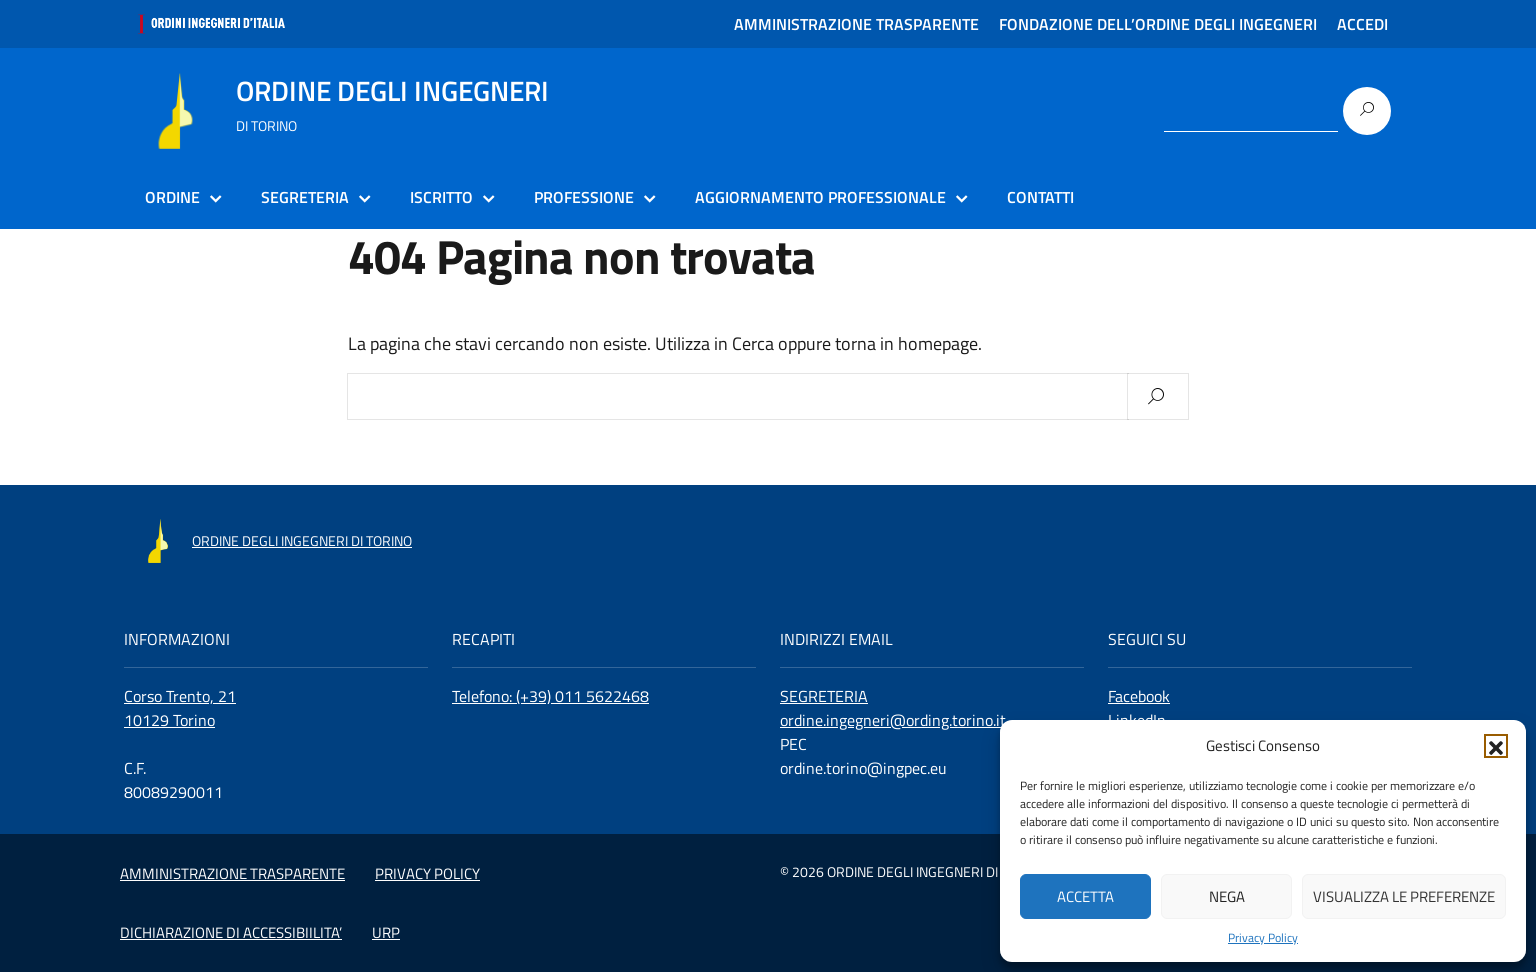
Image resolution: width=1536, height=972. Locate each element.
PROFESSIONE (584, 197)
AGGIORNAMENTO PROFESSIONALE (820, 197)
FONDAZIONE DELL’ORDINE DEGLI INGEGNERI (1158, 24)
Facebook (1139, 696)
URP (386, 932)
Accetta (1085, 896)
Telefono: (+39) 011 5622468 (550, 696)
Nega (1227, 896)
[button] (1496, 746)
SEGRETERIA (305, 197)
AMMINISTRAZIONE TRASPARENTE (856, 24)
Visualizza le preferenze (1404, 896)
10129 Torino (169, 720)
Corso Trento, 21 (180, 696)
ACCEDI (1362, 24)
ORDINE (172, 197)
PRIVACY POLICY (427, 873)
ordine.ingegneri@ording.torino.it (893, 720)
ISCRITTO (441, 197)
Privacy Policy (1263, 938)
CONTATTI (1040, 197)
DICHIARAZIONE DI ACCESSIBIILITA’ (231, 932)
